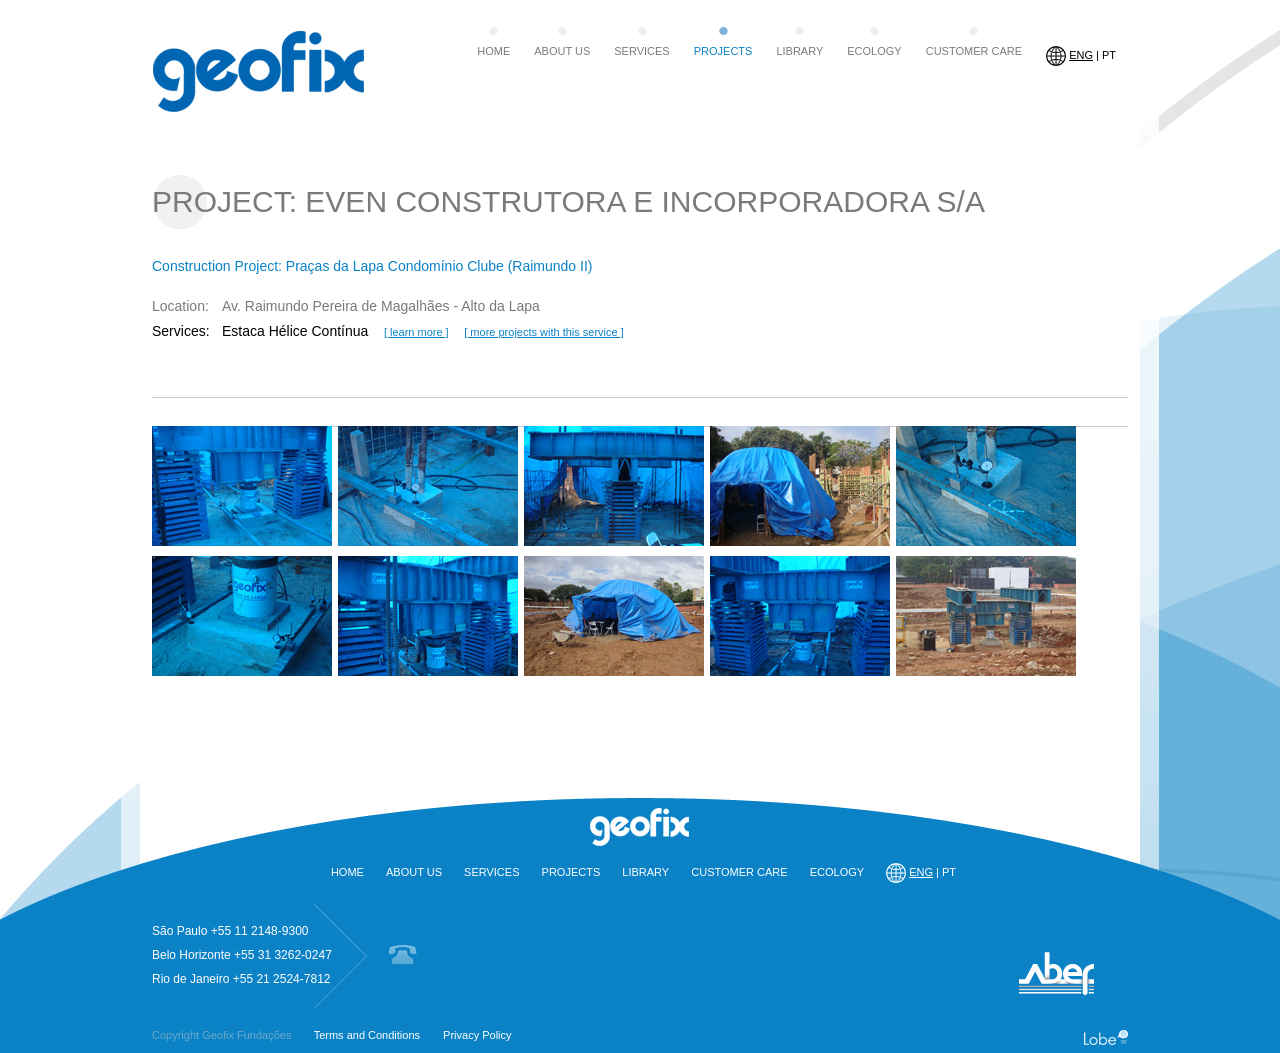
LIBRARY (799, 51)
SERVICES (641, 51)
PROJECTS (723, 51)
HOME (493, 51)
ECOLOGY (874, 51)
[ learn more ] (416, 332)
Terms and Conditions (367, 1035)
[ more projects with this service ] (544, 332)
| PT (1081, 56)
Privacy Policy (477, 1035)
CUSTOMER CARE (974, 51)
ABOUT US (562, 51)
